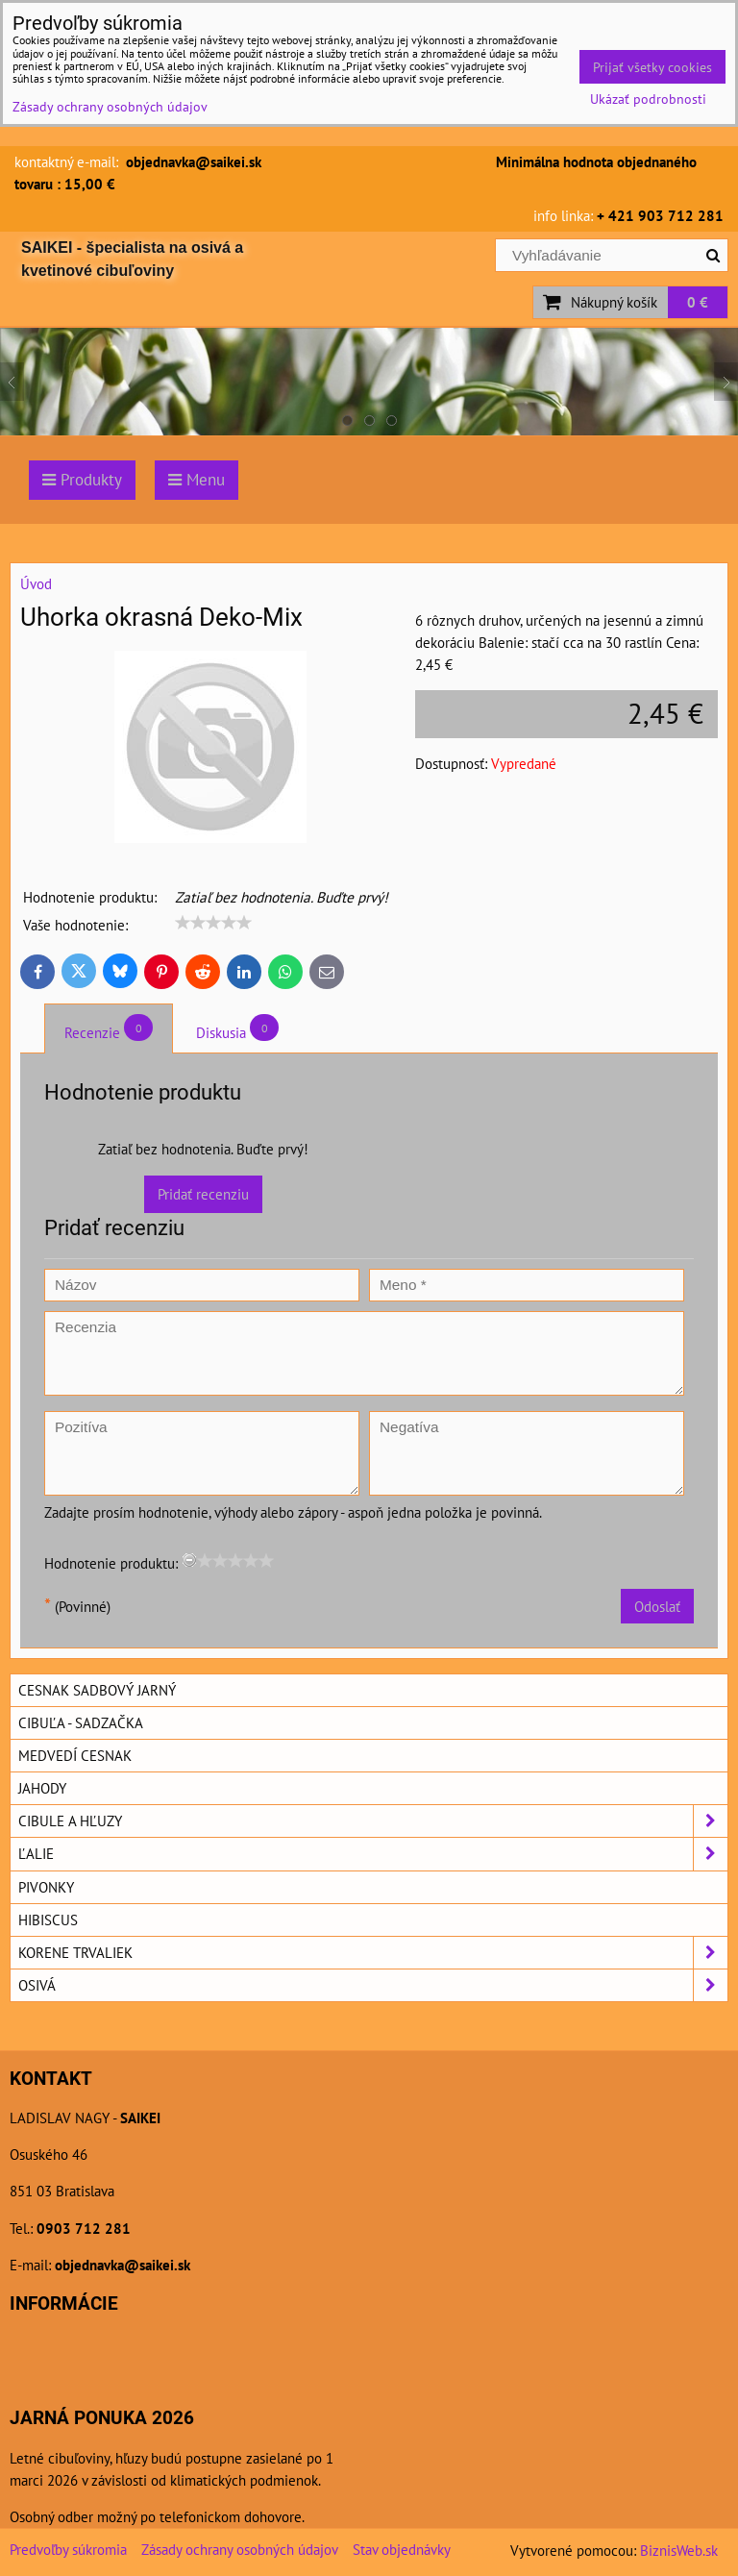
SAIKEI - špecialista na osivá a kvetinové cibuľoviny (132, 259)
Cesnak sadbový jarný (97, 1689)
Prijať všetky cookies (652, 67)
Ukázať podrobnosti (648, 99)
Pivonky (46, 1886)
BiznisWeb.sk (679, 2550)
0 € (697, 301)
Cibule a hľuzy (372, 1821)
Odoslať (657, 1606)
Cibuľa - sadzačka (80, 1722)
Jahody (42, 1787)
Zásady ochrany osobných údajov (239, 2549)
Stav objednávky (402, 2549)
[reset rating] (189, 1560)
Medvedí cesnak (75, 1755)
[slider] (213, 922)
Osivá (372, 1985)
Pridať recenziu (203, 1193)
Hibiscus (48, 1919)
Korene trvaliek (372, 1953)
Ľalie (372, 1854)
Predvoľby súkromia (68, 2549)
